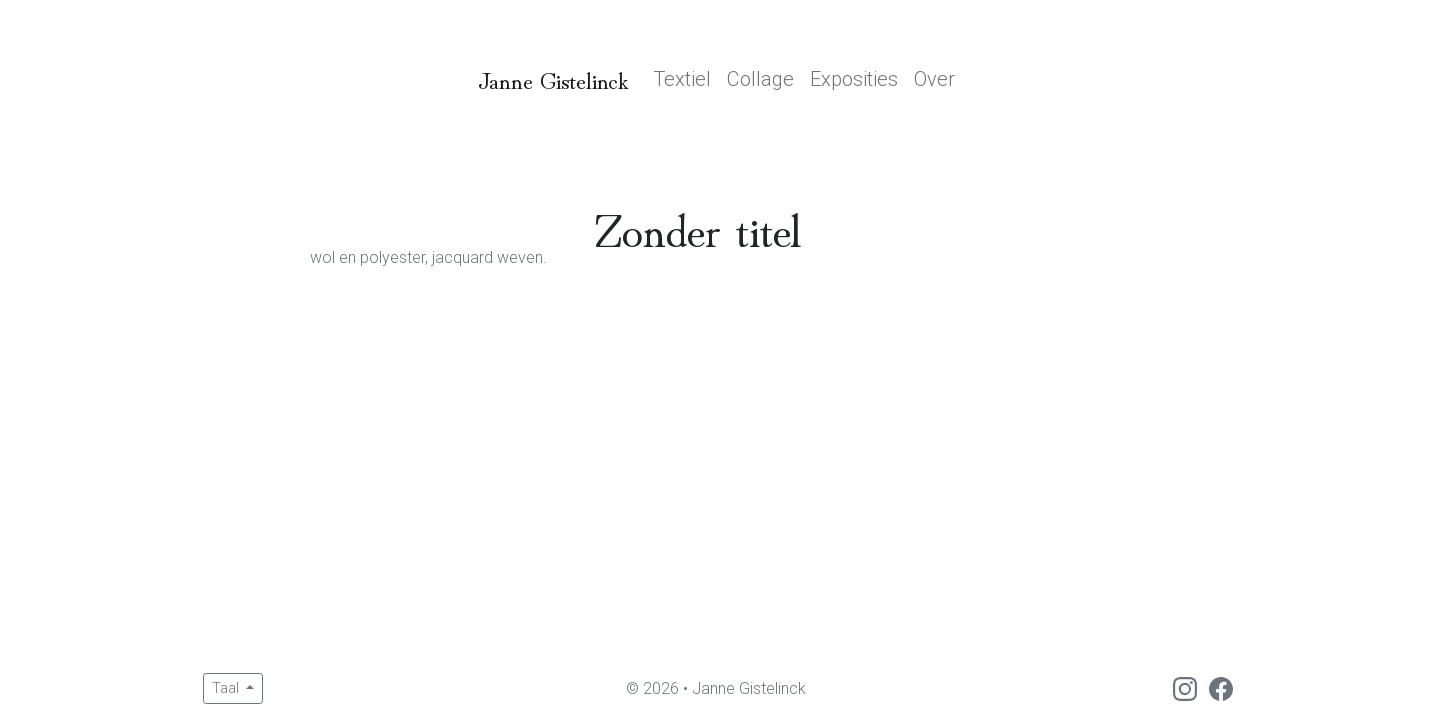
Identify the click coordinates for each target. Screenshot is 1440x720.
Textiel (682, 79)
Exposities (854, 79)
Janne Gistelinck (553, 78)
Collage (760, 79)
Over (934, 79)
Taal (227, 688)
